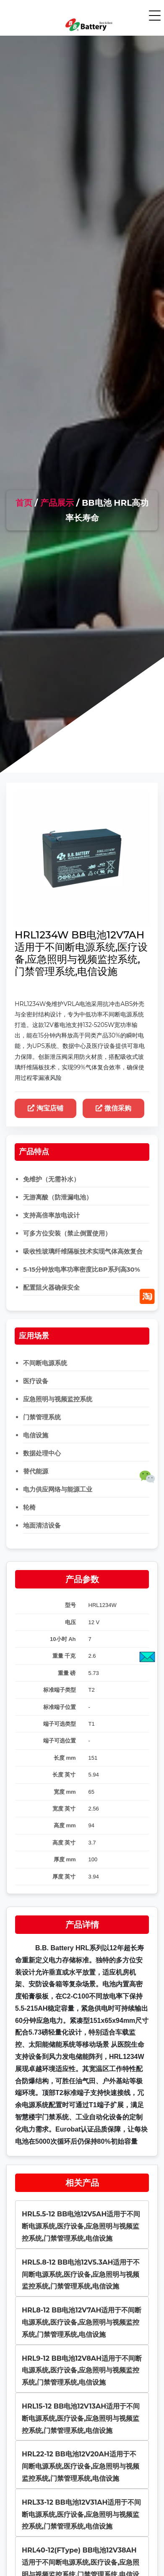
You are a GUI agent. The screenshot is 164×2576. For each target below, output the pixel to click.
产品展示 (57, 503)
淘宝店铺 (45, 1108)
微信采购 (113, 1108)
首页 (24, 503)
